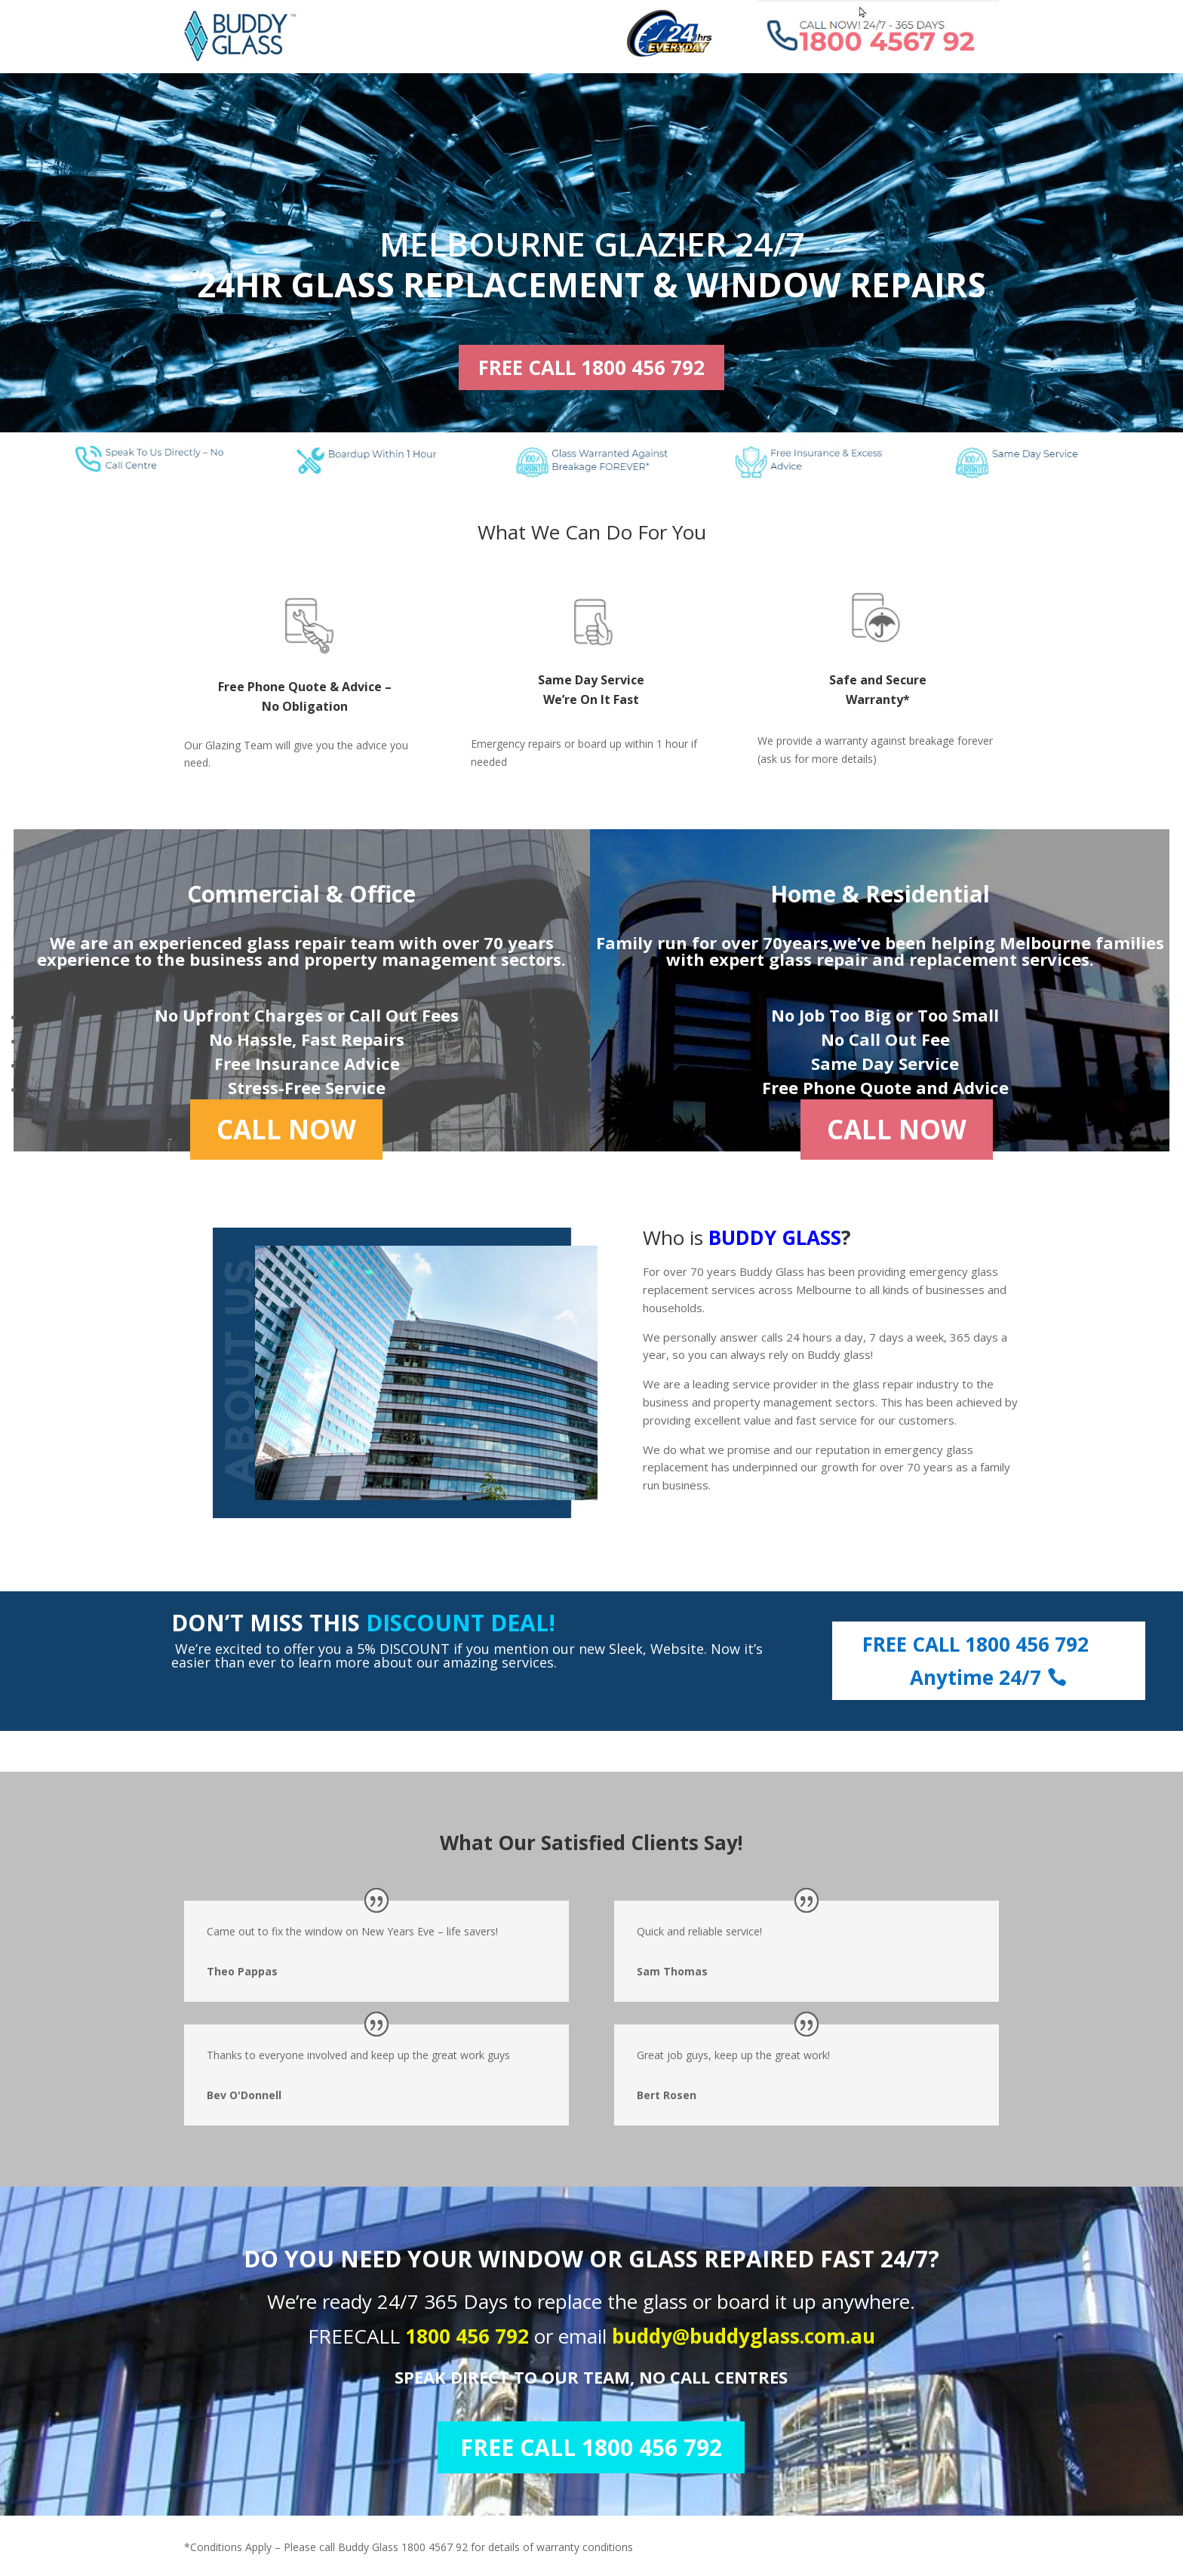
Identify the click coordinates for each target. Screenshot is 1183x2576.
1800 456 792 (469, 2336)
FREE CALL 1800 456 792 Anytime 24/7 (975, 1661)
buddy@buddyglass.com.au (743, 2336)
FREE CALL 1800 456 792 (591, 367)
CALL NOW (286, 1129)
